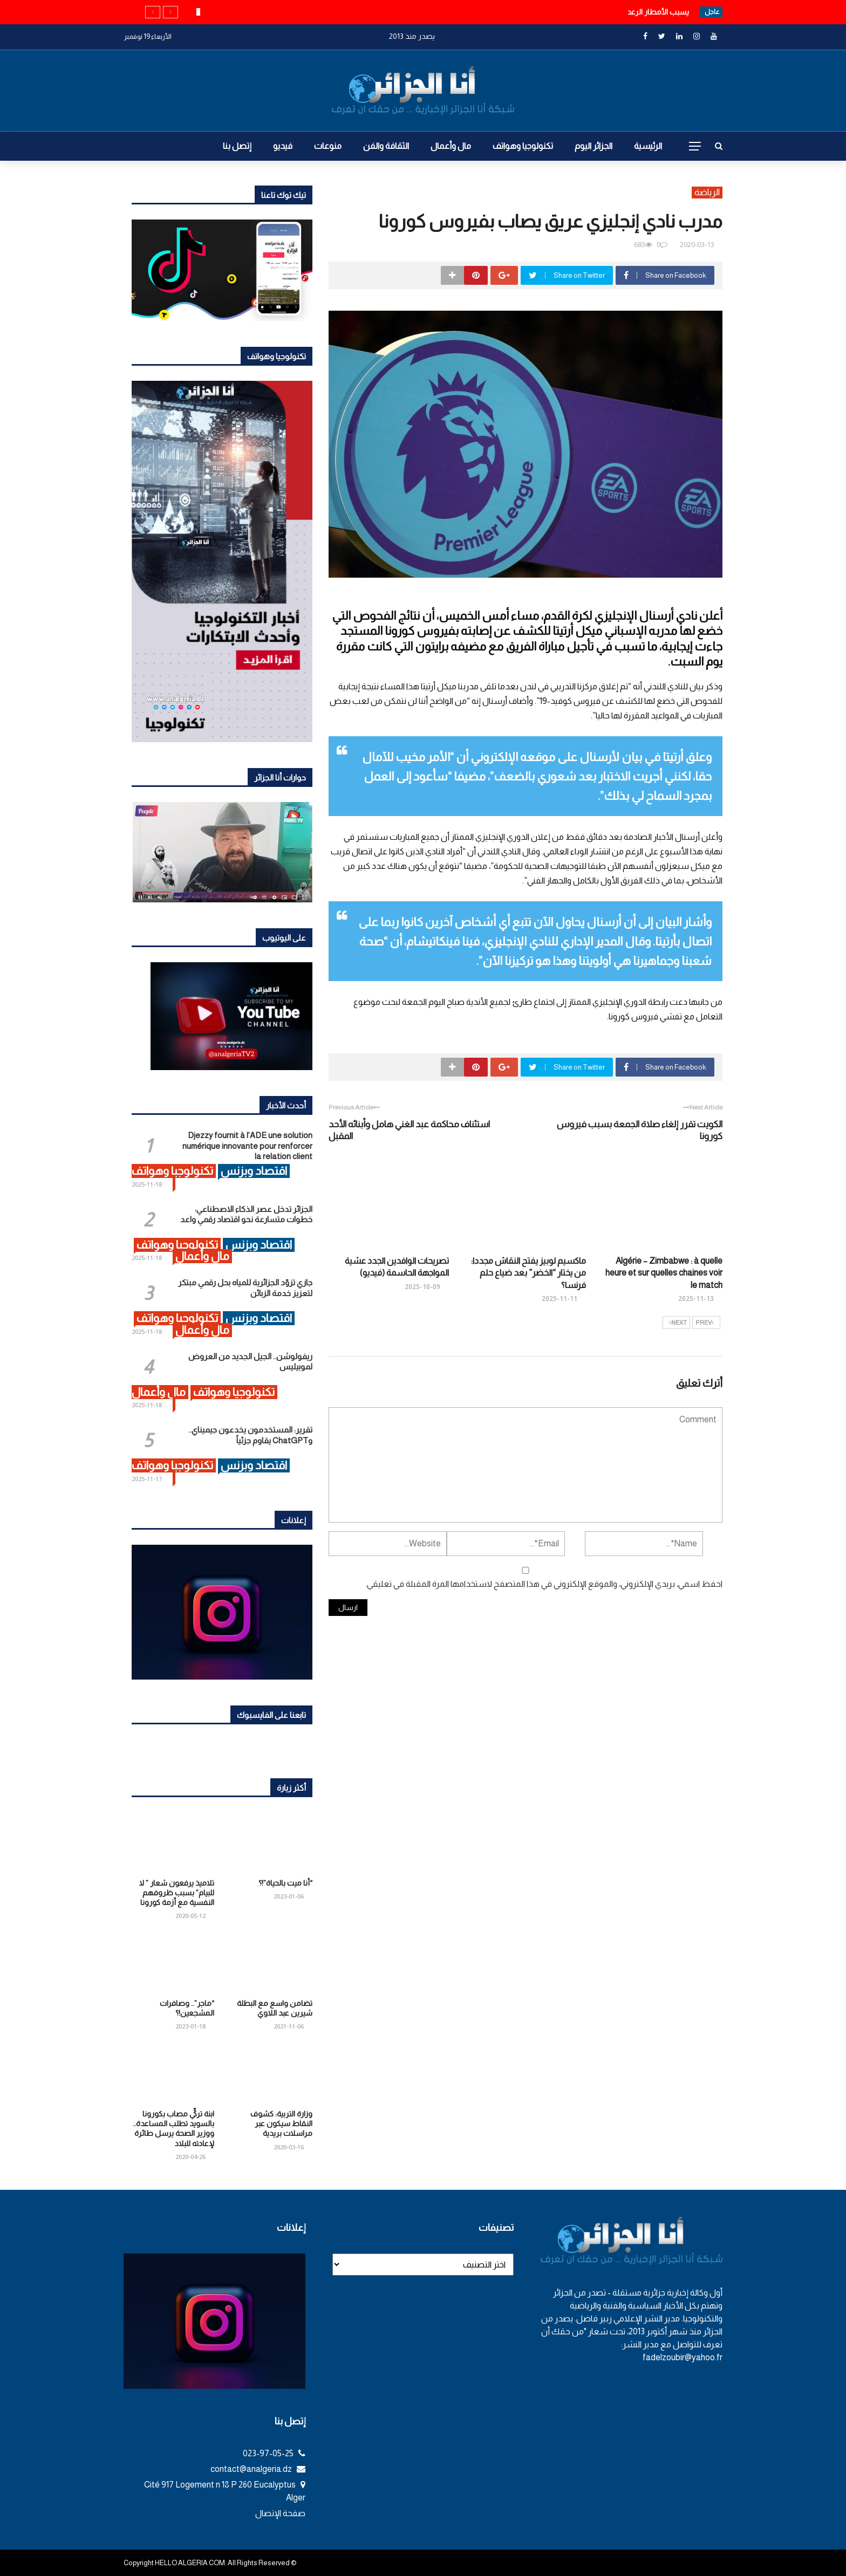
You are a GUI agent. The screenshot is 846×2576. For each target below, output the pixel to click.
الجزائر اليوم (593, 145)
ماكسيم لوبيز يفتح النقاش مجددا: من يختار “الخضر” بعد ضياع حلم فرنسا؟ (528, 1273)
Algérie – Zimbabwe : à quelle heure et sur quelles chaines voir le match (663, 1273)
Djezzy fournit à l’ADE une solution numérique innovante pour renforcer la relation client (247, 1146)
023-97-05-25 (274, 2453)
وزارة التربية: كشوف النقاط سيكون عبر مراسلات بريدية (281, 2123)
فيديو (282, 145)
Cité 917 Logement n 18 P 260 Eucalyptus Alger (224, 2491)
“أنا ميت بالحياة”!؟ (285, 1883)
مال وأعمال (451, 145)
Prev (704, 1323)
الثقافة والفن (386, 145)
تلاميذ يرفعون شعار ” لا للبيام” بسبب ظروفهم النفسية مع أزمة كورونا (176, 1893)
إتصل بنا (237, 145)
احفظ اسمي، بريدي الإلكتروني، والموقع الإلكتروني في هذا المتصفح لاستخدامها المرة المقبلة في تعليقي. (543, 1583)
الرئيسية (648, 145)
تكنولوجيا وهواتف (523, 145)
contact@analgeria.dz (257, 2469)
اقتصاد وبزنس (254, 1170)
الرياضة (707, 192)
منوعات (328, 145)
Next (678, 1323)
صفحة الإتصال (280, 2513)
